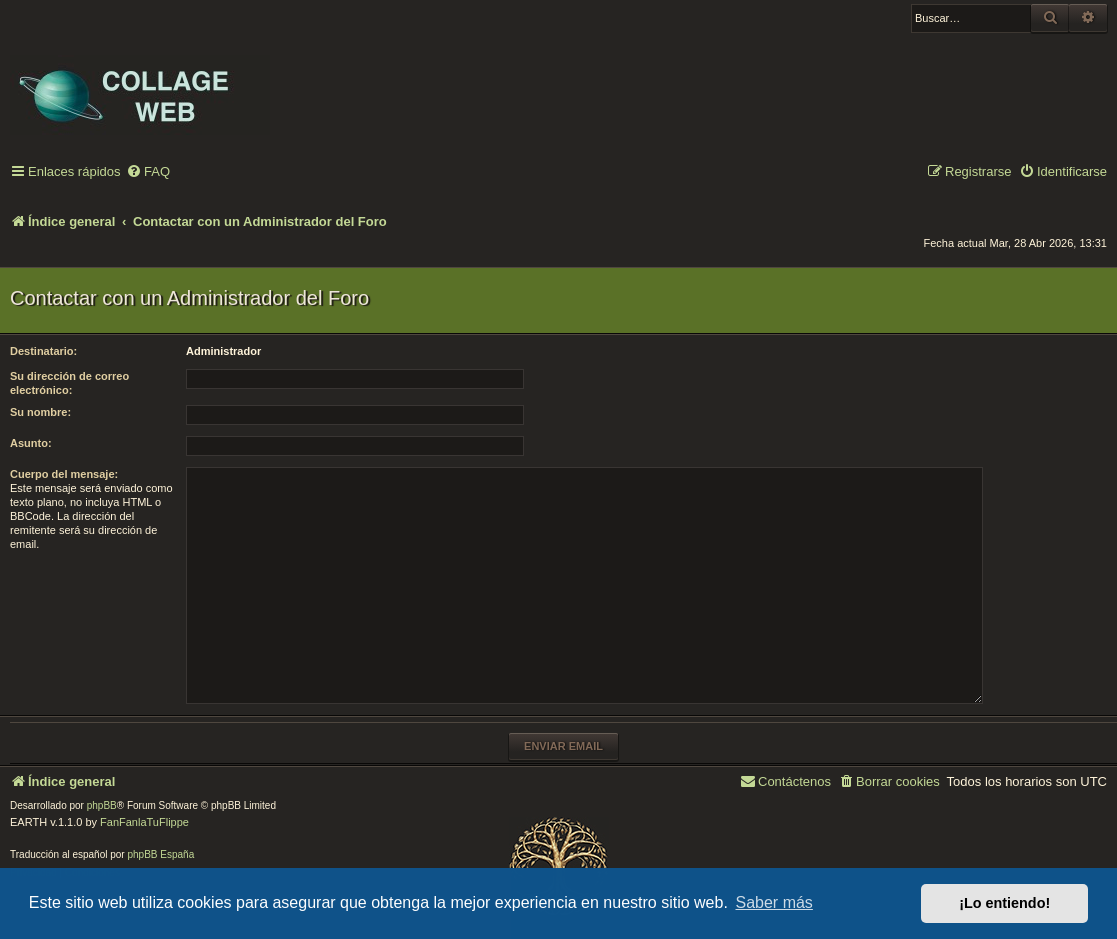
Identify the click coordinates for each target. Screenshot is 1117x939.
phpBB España (160, 854)
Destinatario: (43, 351)
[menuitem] (148, 172)
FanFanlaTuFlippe (144, 822)
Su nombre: (40, 412)
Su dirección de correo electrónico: (69, 383)
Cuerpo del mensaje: (64, 474)
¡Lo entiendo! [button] (1004, 903)
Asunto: (31, 443)
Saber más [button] (774, 902)
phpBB (102, 805)
